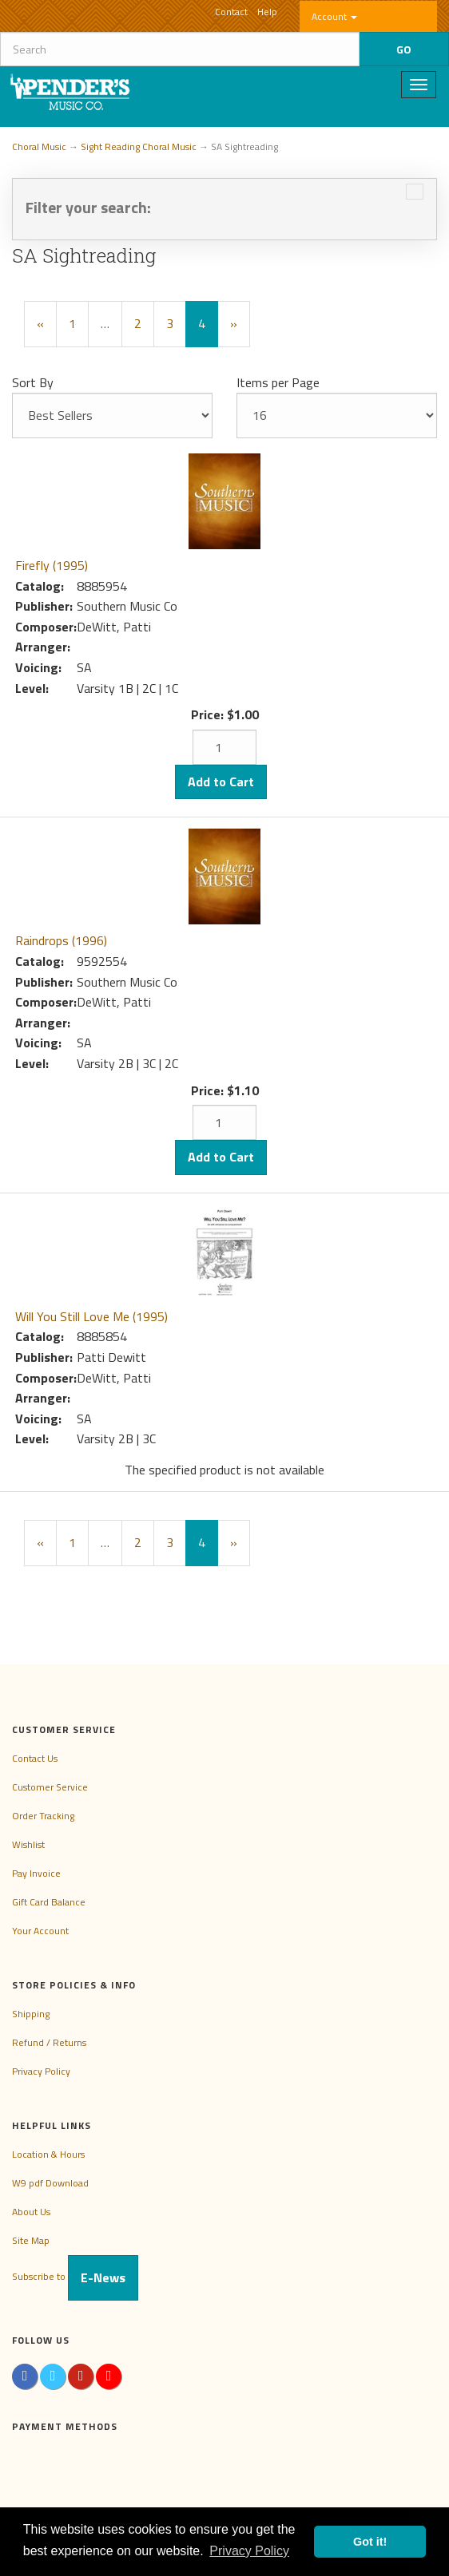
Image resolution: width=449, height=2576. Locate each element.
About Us (31, 2211)
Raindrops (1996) (61, 940)
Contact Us (35, 1758)
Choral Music (39, 146)
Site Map (31, 2240)
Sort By (33, 382)
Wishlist (28, 1844)
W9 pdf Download (50, 2182)
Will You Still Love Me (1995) (91, 1316)
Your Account (40, 1930)
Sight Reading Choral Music (139, 146)
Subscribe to (75, 2276)
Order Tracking (43, 1815)
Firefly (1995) (51, 565)
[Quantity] (224, 747)
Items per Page (278, 382)
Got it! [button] (370, 2541)
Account (334, 16)
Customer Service (50, 1786)
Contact (231, 11)
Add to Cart (221, 781)
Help (267, 11)
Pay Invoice (36, 1873)
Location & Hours (48, 2154)
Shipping (31, 2013)
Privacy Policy (41, 2071)
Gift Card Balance (48, 1901)
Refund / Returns (49, 2042)
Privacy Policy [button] (249, 2551)
